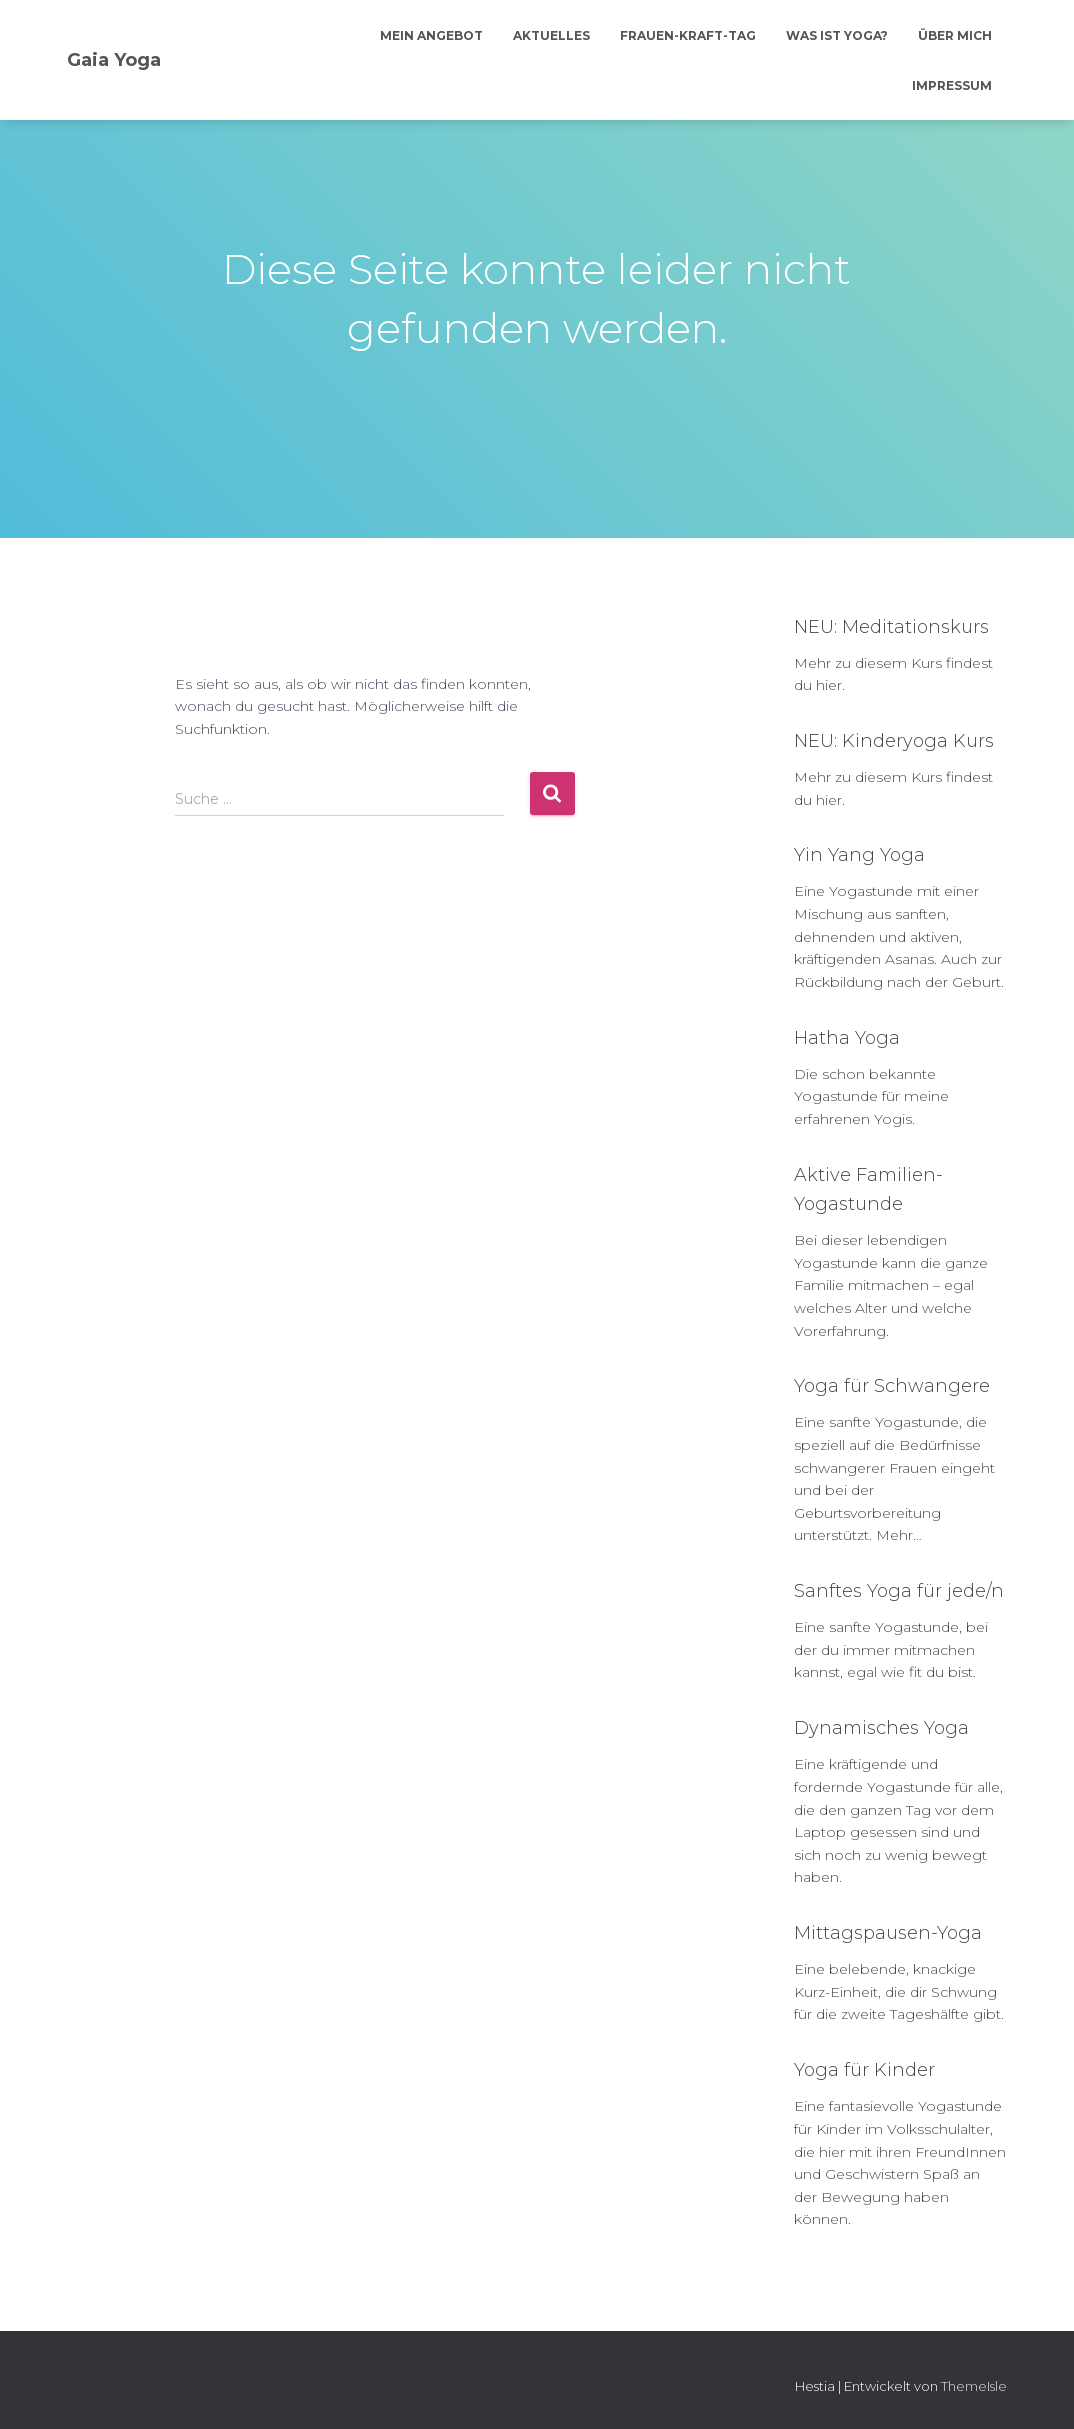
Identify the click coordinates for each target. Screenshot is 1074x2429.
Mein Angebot (431, 35)
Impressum (952, 85)
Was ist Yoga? (837, 35)
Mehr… (899, 1535)
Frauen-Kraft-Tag (688, 35)
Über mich (955, 35)
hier (829, 685)
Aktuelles (551, 35)
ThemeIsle (974, 2386)
